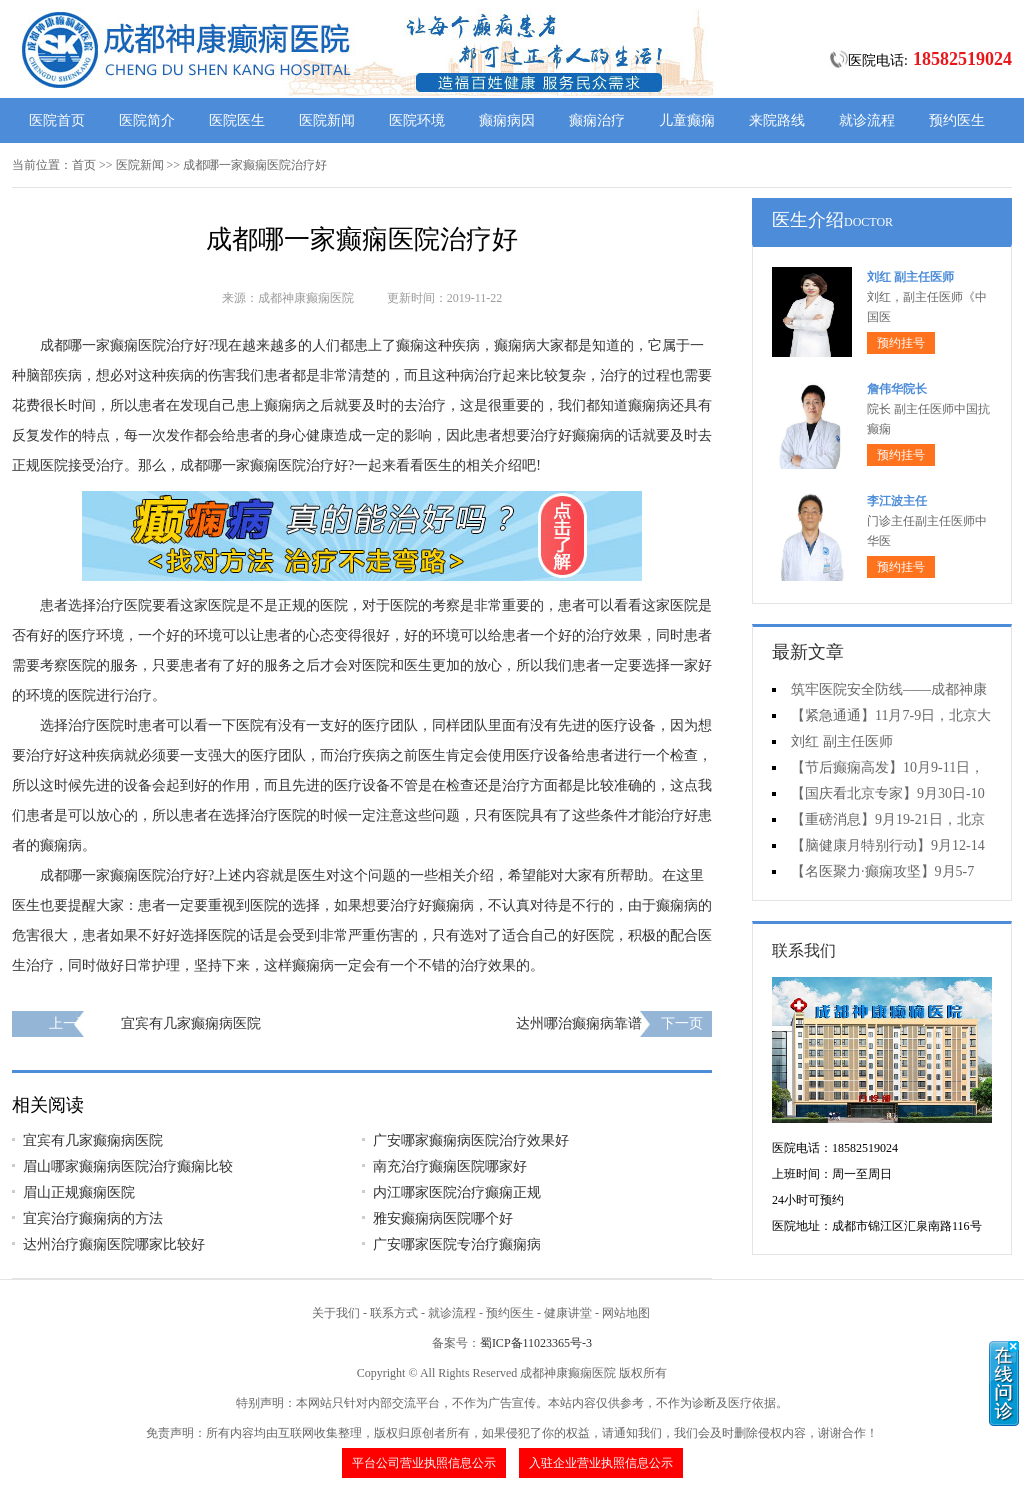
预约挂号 (901, 343)
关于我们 (336, 1313)
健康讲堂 (568, 1313)
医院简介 (147, 120)
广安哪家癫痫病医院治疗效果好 (471, 1140)
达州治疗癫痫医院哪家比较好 (114, 1244)
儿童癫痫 (687, 120)
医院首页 (57, 120)
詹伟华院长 (897, 389)
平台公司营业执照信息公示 (424, 1463)
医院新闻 (327, 120)
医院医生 (237, 120)
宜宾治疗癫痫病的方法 (93, 1218)
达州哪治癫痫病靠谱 (579, 1023)
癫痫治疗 (597, 120)
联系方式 (394, 1313)
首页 (84, 165)
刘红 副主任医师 (910, 277)
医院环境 (417, 120)
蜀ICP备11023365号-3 (536, 1343)
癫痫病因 (507, 120)
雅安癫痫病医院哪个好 (443, 1218)
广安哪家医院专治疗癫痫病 (457, 1244)
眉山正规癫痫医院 (79, 1192)
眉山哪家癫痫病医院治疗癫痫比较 (128, 1166)
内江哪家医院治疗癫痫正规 (457, 1192)
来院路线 (777, 120)
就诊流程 (867, 120)
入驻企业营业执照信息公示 (601, 1463)
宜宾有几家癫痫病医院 (191, 1023)
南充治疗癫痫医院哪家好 (450, 1166)
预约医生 (957, 120)
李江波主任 (897, 501)
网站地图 (626, 1313)
